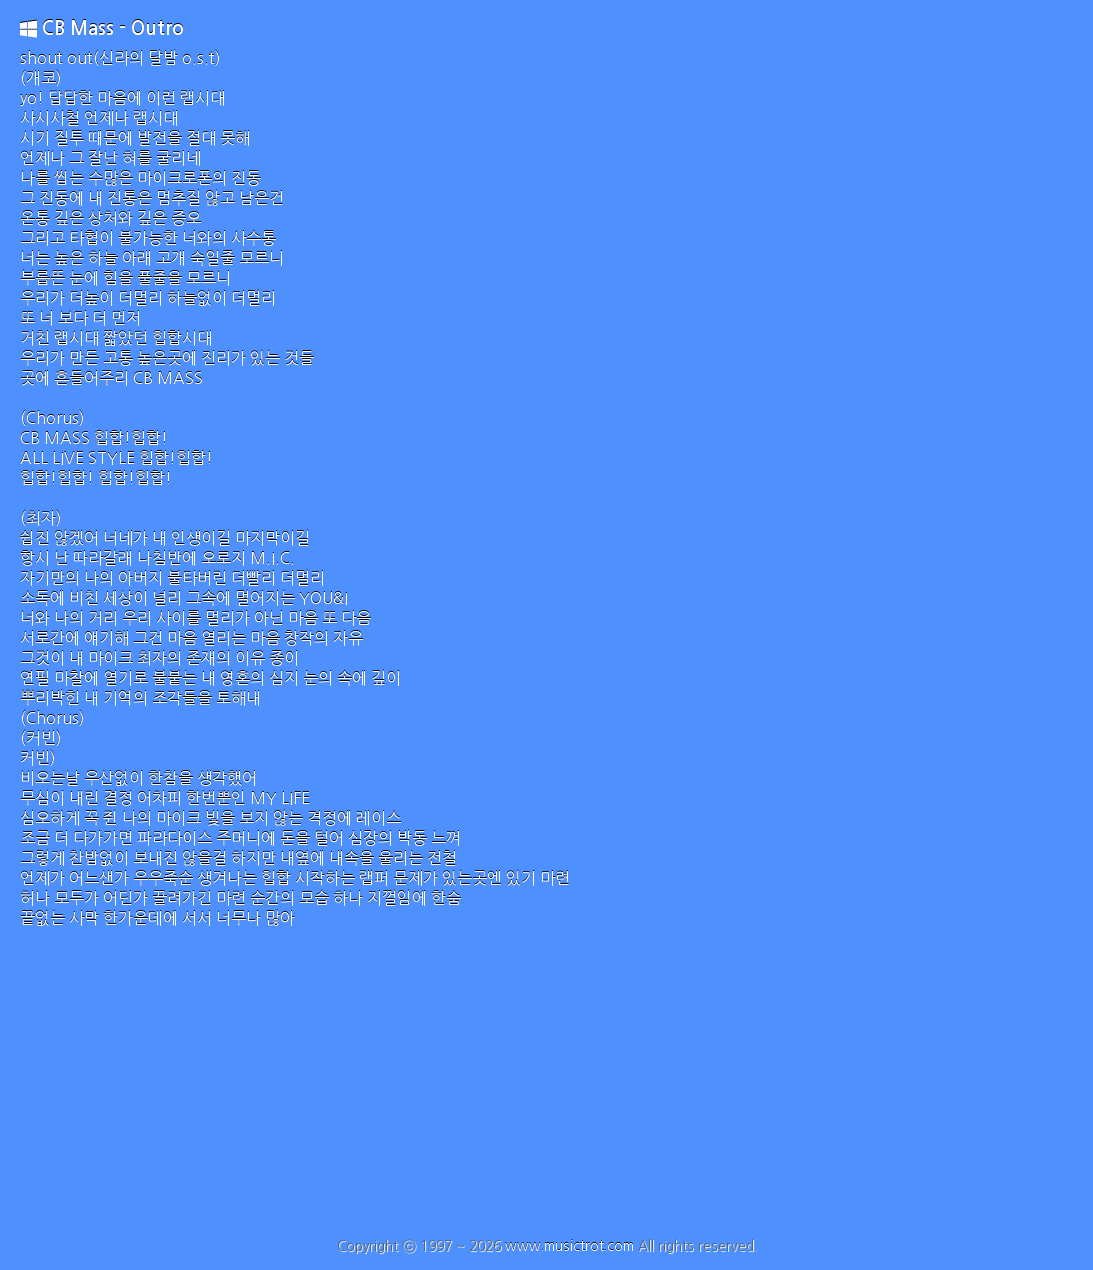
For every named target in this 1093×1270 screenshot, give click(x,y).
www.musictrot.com (569, 1246)
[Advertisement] (546, 1088)
